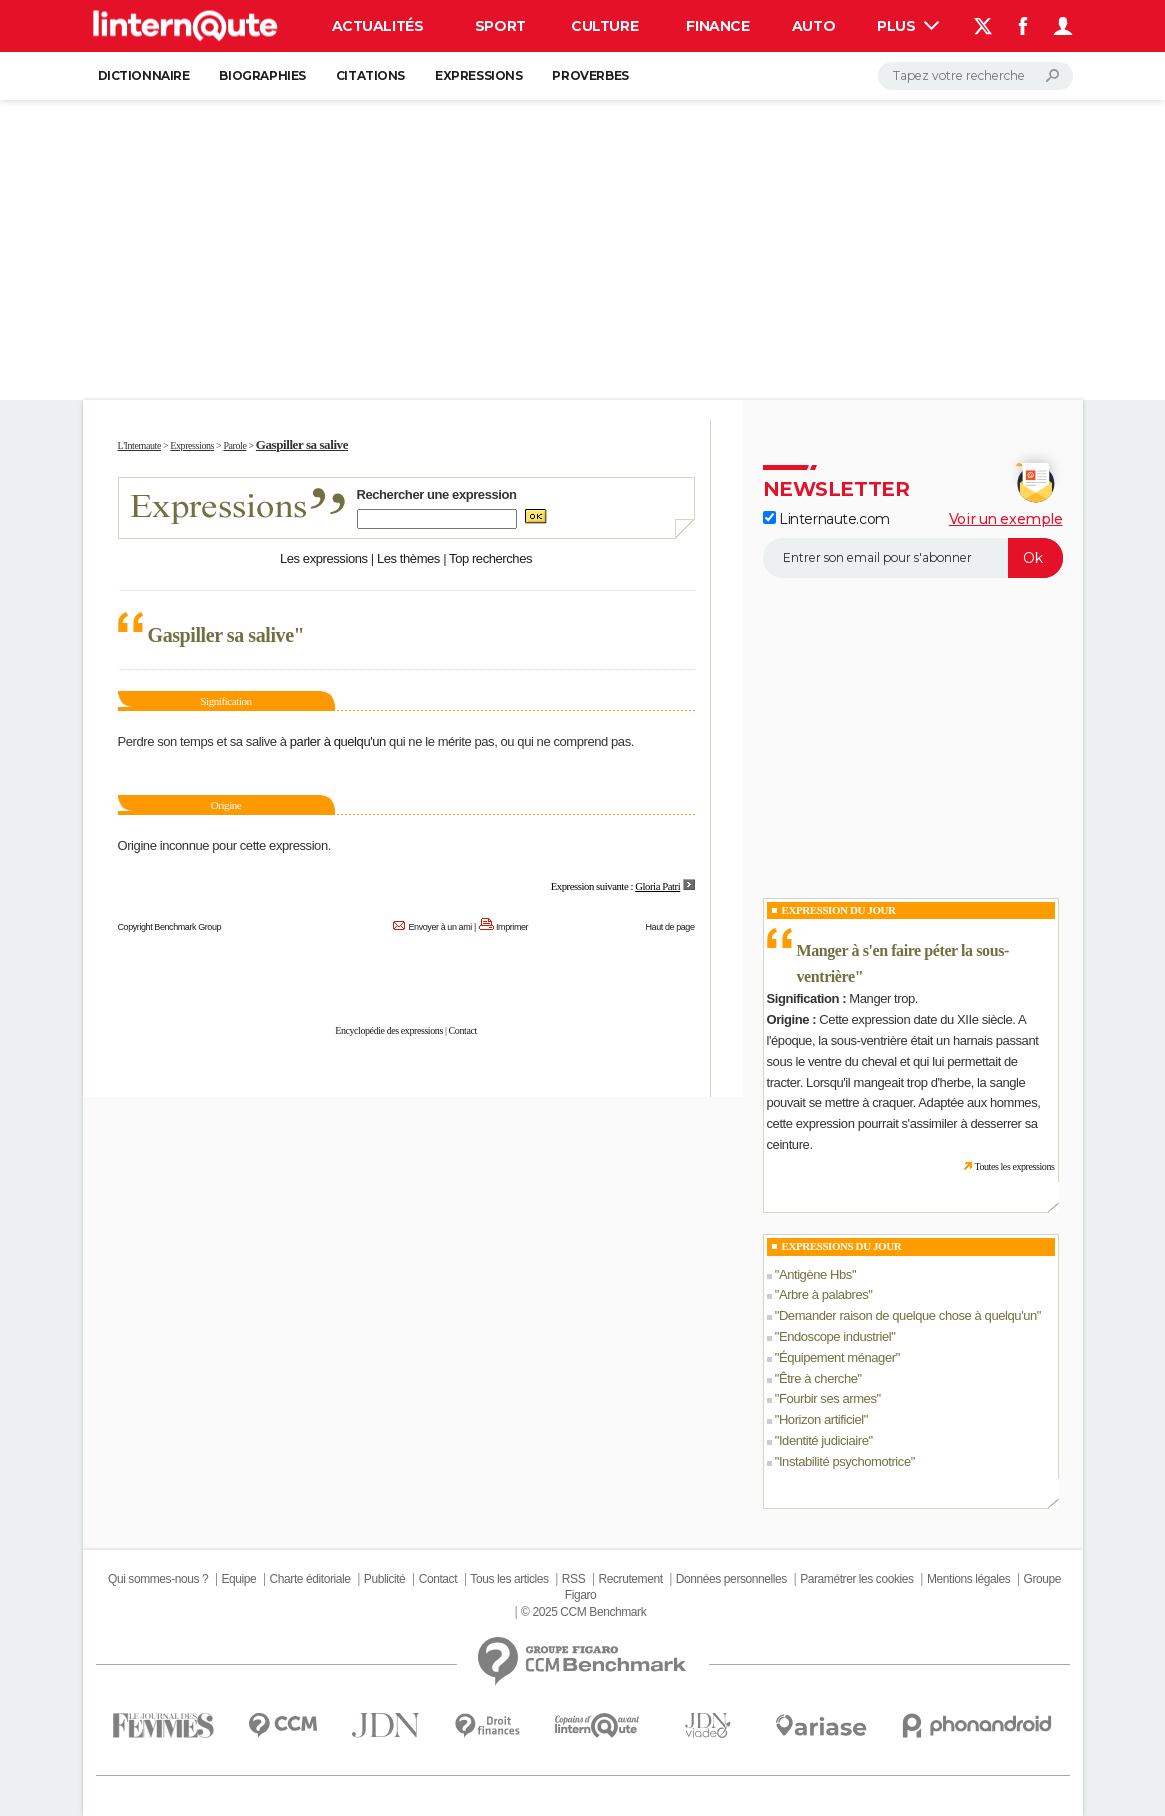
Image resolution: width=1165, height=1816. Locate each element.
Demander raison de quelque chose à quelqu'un (908, 1315)
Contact (463, 1030)
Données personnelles (731, 1579)
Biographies (262, 75)
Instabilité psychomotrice (845, 1461)
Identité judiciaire (824, 1440)
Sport (500, 26)
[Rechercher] (975, 76)
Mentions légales (968, 1579)
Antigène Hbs (815, 1274)
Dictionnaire (144, 75)
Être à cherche (818, 1378)
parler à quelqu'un (338, 741)
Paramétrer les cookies (856, 1579)
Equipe (238, 1579)
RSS (573, 1579)
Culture (604, 26)
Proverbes (590, 75)
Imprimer (512, 927)
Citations (370, 75)
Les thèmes (408, 558)
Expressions (478, 75)
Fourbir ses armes (828, 1398)
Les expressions (324, 558)
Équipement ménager (837, 1357)
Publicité (385, 1579)
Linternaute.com (826, 519)
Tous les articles (509, 1579)
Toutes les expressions (1014, 1166)
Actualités (378, 26)
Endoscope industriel (835, 1336)
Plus (908, 26)
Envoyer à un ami (439, 927)
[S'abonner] (913, 558)
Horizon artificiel (821, 1419)
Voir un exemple (1006, 519)
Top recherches (490, 558)
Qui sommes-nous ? (158, 1579)
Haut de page (669, 927)
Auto (813, 26)
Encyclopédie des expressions (389, 1030)
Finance (717, 26)
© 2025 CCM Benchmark (583, 1612)
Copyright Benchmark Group (170, 927)
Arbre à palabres (823, 1294)
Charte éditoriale (310, 1579)
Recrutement (631, 1579)
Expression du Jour (839, 910)
